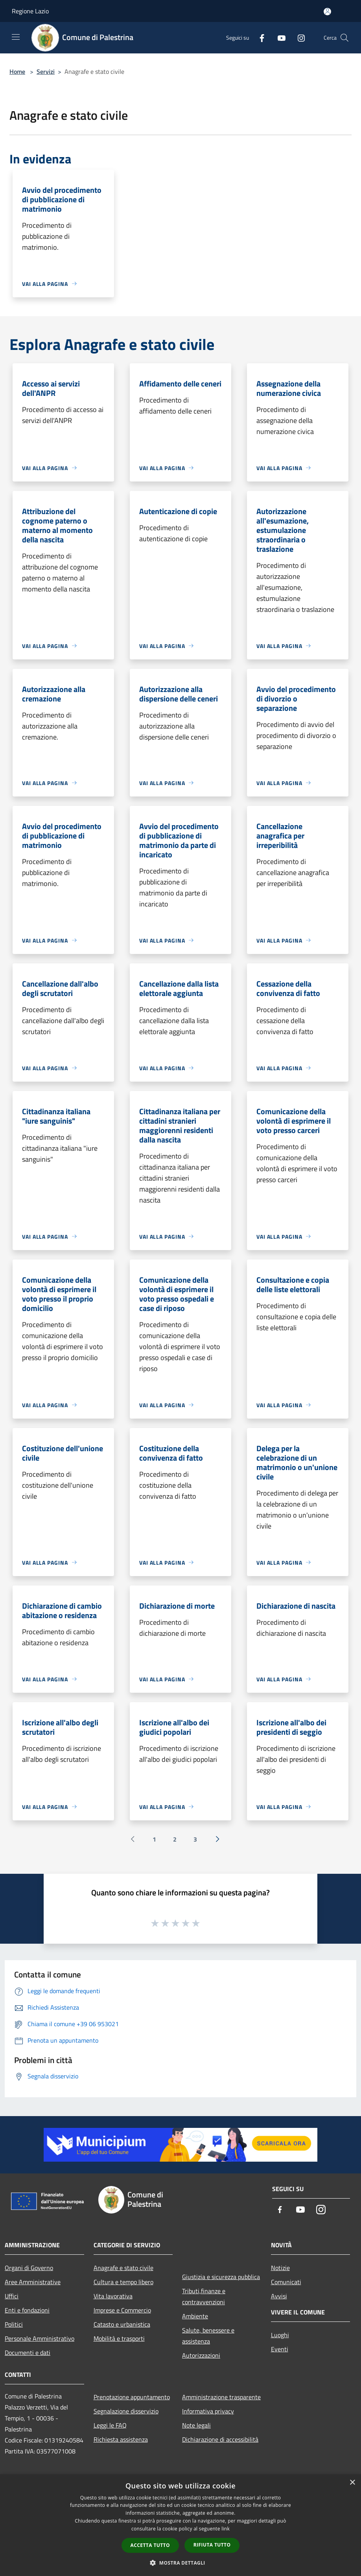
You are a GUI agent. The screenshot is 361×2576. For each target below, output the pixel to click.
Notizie (280, 2267)
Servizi (46, 71)
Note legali (196, 2425)
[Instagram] (298, 37)
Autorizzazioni (201, 2355)
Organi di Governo (29, 2267)
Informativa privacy (208, 2411)
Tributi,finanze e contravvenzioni (203, 2296)
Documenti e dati (27, 2352)
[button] (180, 2563)
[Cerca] (344, 37)
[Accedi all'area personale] (327, 11)
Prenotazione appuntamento (132, 2397)
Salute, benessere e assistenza (208, 2335)
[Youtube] (278, 37)
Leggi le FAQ (110, 2425)
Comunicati (286, 2282)
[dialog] (180, 2525)
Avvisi (279, 2296)
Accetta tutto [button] (150, 2545)
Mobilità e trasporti (119, 2338)
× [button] (352, 2483)
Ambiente (195, 2316)
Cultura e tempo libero (123, 2282)
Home (17, 71)
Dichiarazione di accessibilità (220, 2439)
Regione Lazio (30, 11)
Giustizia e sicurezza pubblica (221, 2276)
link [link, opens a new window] (225, 2528)
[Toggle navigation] (15, 37)
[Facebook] (259, 37)
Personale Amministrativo (39, 2338)
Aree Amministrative (33, 2282)
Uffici (11, 2296)
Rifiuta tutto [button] (212, 2544)
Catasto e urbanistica (122, 2324)
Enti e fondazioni (27, 2310)
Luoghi (280, 2335)
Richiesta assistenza (121, 2439)
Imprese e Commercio (122, 2310)
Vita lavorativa (113, 2296)
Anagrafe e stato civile (123, 2267)
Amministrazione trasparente (221, 2397)
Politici (14, 2324)
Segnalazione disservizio (126, 2411)
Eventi (279, 2349)
